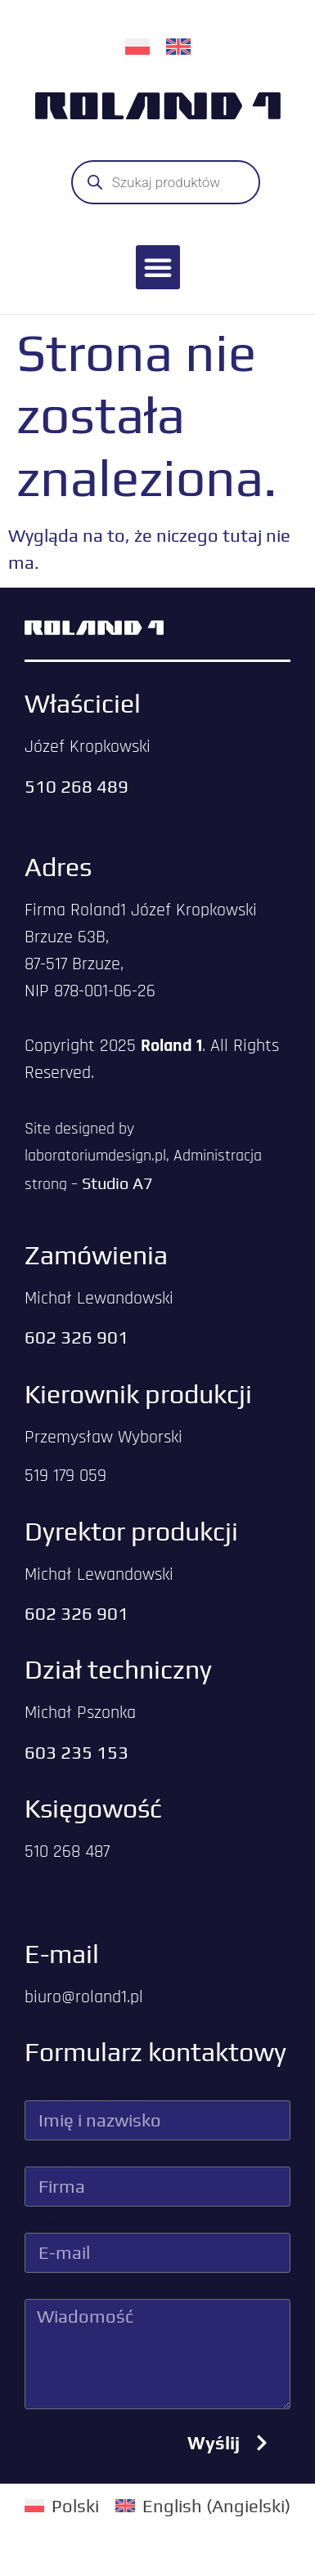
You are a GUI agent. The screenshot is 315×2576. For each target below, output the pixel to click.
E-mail (50, 2224)
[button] (158, 267)
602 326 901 (76, 1337)
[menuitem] (137, 45)
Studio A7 (117, 1183)
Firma (48, 2158)
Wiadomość (73, 2290)
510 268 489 (76, 786)
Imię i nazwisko (86, 2091)
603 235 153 (76, 1752)
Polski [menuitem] (75, 2505)
